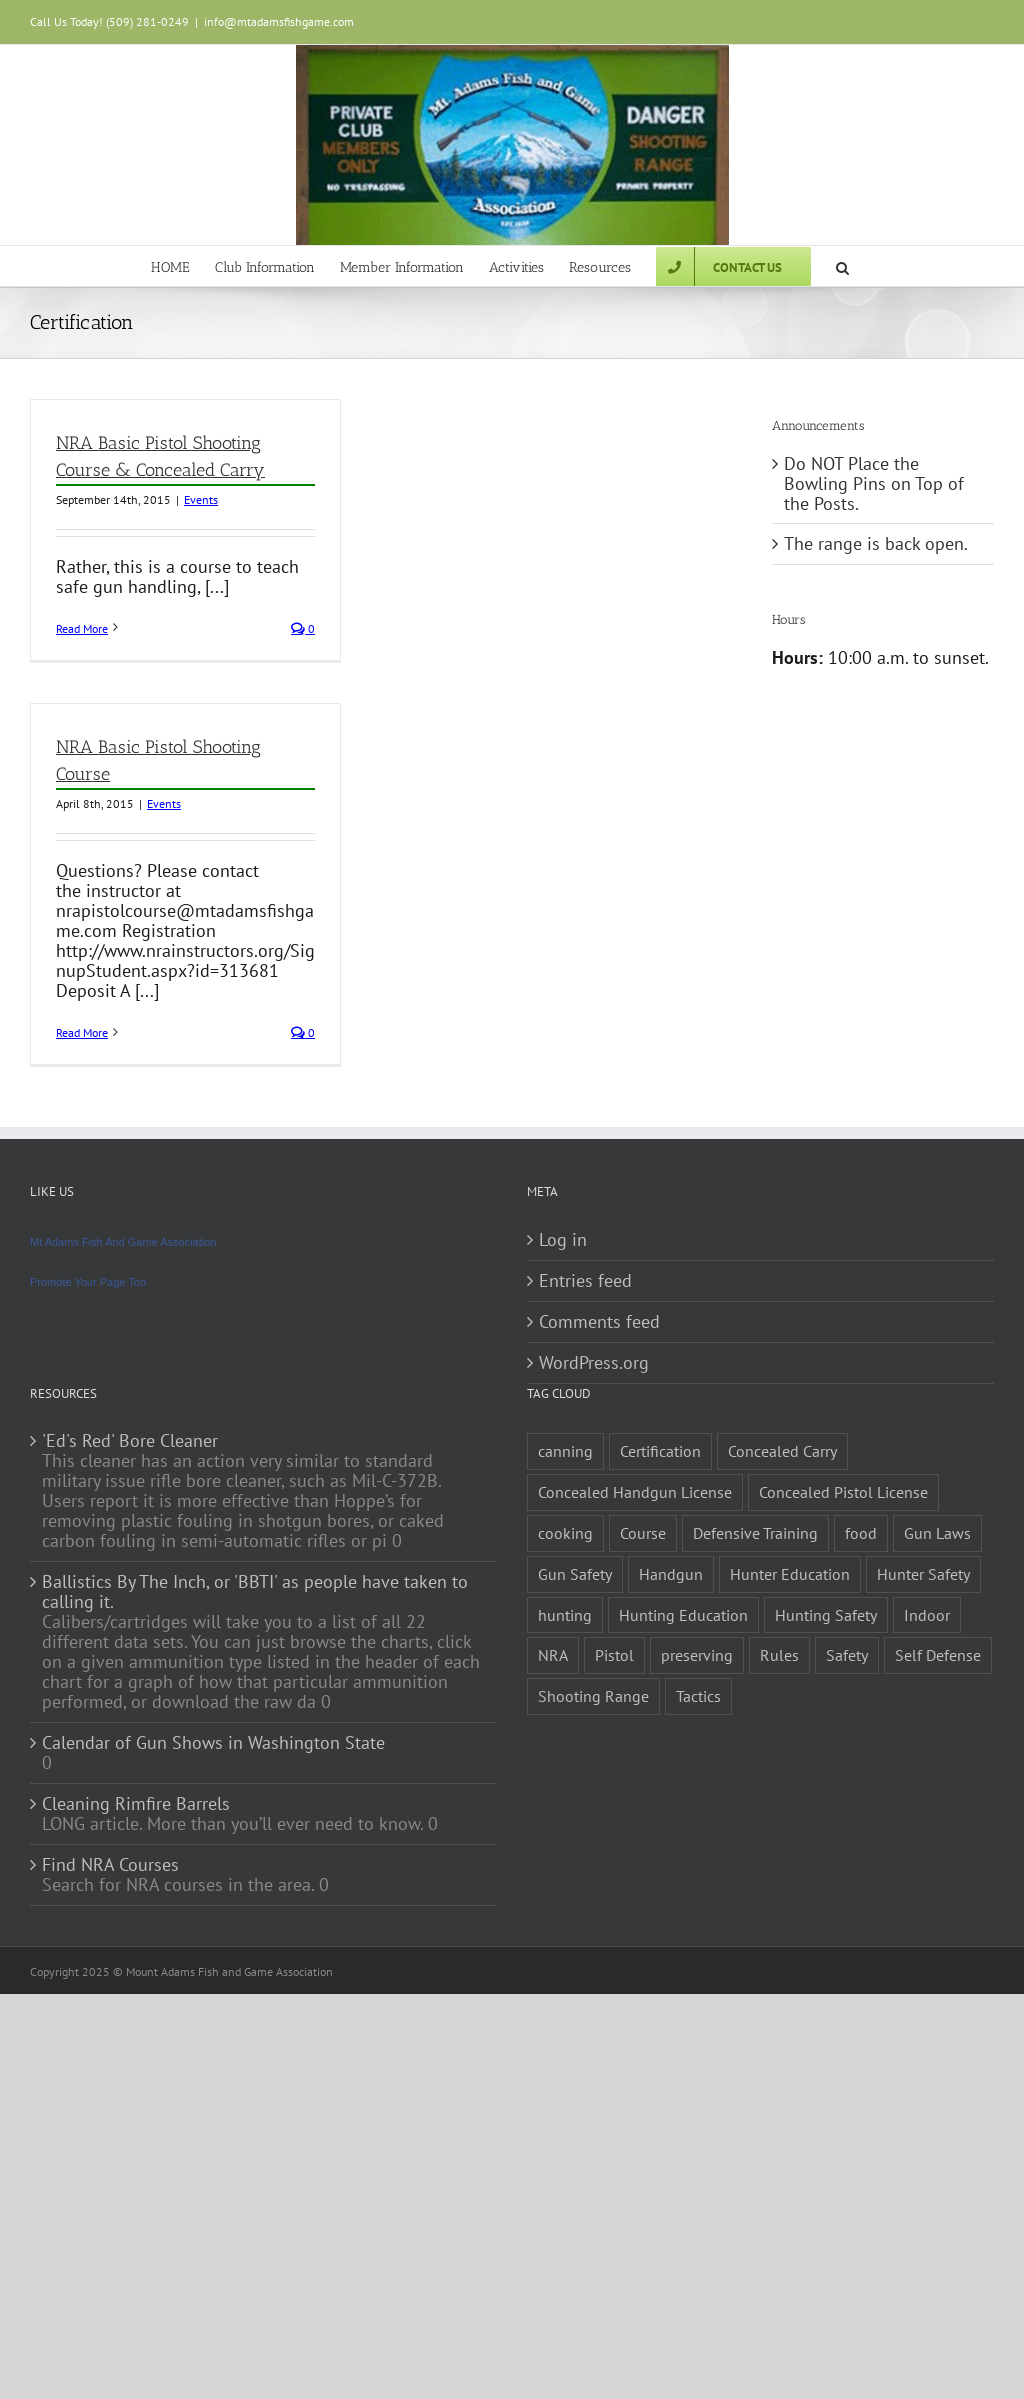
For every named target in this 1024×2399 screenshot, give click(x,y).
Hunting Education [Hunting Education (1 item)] (683, 1615)
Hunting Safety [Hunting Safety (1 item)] (826, 1615)
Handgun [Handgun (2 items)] (671, 1574)
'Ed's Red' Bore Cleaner (130, 1441)
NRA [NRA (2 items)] (553, 1655)
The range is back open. (876, 543)
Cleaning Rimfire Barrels (136, 1804)
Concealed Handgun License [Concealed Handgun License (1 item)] (635, 1492)
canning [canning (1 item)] (565, 1451)
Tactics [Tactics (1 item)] (698, 1696)
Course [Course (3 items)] (643, 1533)
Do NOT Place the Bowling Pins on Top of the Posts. (874, 483)
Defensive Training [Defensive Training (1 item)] (755, 1533)
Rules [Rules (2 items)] (779, 1655)
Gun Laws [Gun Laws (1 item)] (937, 1533)
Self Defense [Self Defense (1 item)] (938, 1655)
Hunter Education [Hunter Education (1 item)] (790, 1574)
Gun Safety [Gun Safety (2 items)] (575, 1574)
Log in (563, 1240)
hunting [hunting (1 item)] (565, 1615)
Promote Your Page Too (88, 1282)
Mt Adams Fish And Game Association (123, 1242)
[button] (842, 266)
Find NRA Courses (110, 1865)
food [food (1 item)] (861, 1533)
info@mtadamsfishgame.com (279, 21)
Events (201, 499)
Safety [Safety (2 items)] (847, 1655)
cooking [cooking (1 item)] (565, 1533)
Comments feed (599, 1322)
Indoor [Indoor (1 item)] (927, 1615)
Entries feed (585, 1281)
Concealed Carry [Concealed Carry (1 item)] (782, 1451)
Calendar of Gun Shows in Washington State (213, 1743)
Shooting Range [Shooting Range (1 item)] (593, 1696)
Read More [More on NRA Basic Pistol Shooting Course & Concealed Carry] (82, 628)
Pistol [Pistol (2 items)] (614, 1655)
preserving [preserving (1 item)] (697, 1655)
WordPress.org (594, 1363)
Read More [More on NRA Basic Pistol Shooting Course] (82, 1032)
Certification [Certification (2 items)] (660, 1451)
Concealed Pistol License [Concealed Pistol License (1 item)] (843, 1492)
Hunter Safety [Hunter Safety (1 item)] (923, 1574)
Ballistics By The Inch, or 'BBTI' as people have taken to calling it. (255, 1592)
